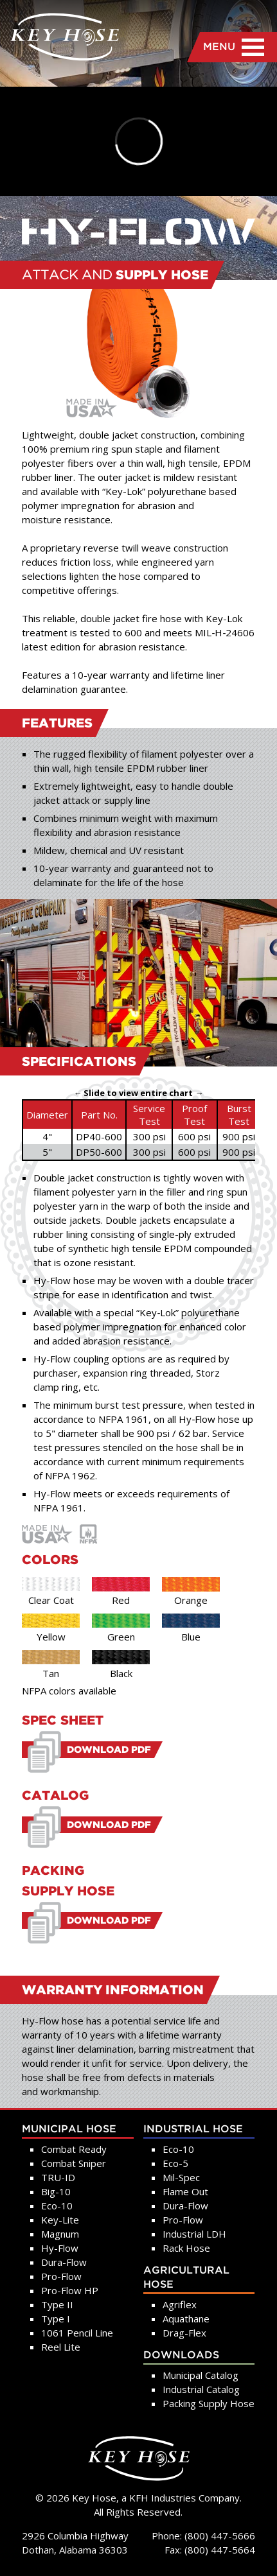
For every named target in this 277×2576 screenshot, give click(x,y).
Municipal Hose (69, 2129)
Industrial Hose (193, 2129)
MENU (233, 47)
